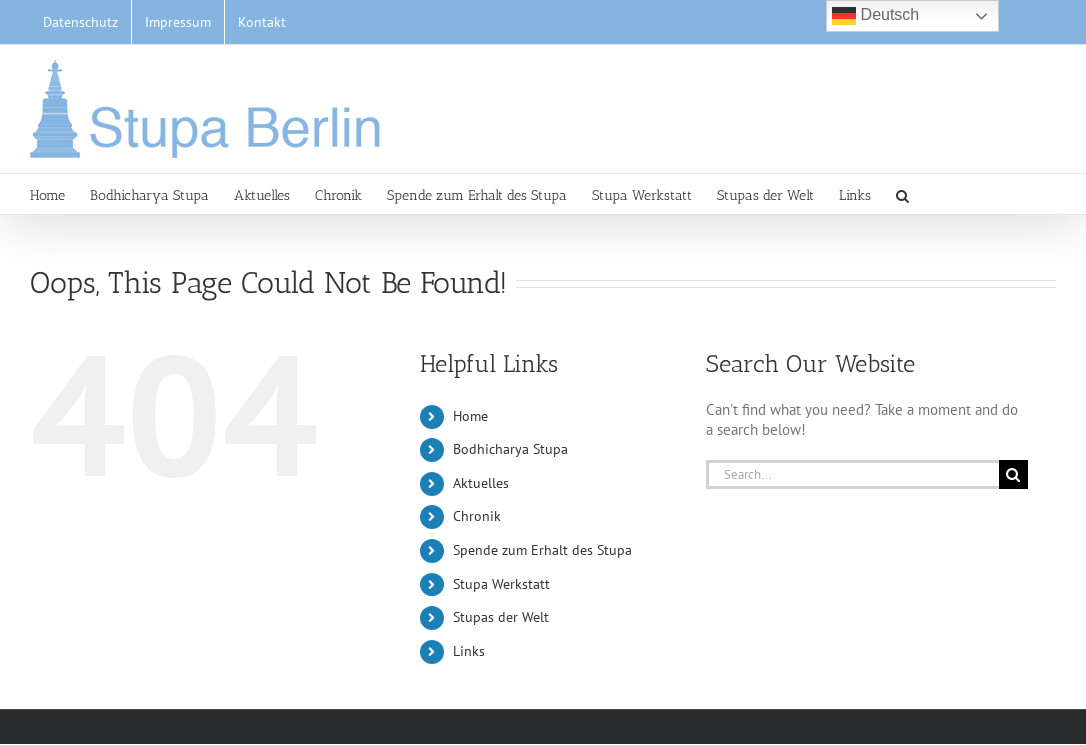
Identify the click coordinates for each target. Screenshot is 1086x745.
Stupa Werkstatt (501, 584)
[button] (902, 194)
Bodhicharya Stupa (510, 449)
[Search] (1013, 474)
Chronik (477, 516)
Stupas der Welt (501, 617)
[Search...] (852, 474)
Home (470, 416)
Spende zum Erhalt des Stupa (542, 550)
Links (469, 651)
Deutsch (875, 16)
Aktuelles (481, 483)
